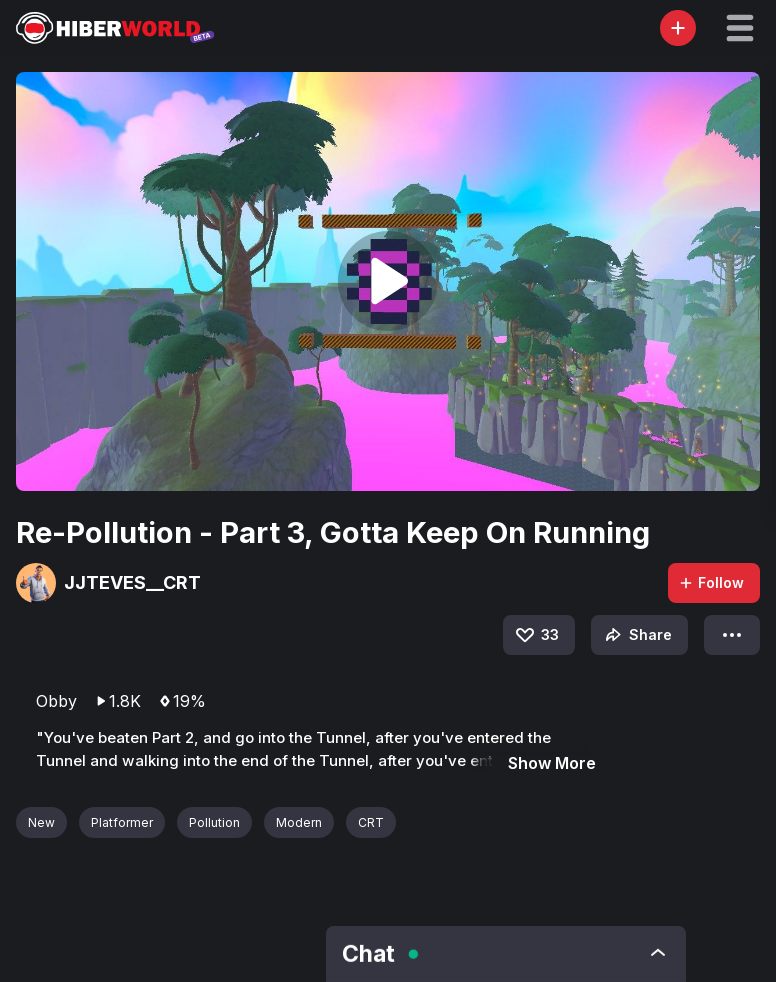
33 (536, 635)
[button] (740, 28)
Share (636, 635)
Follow (711, 582)
